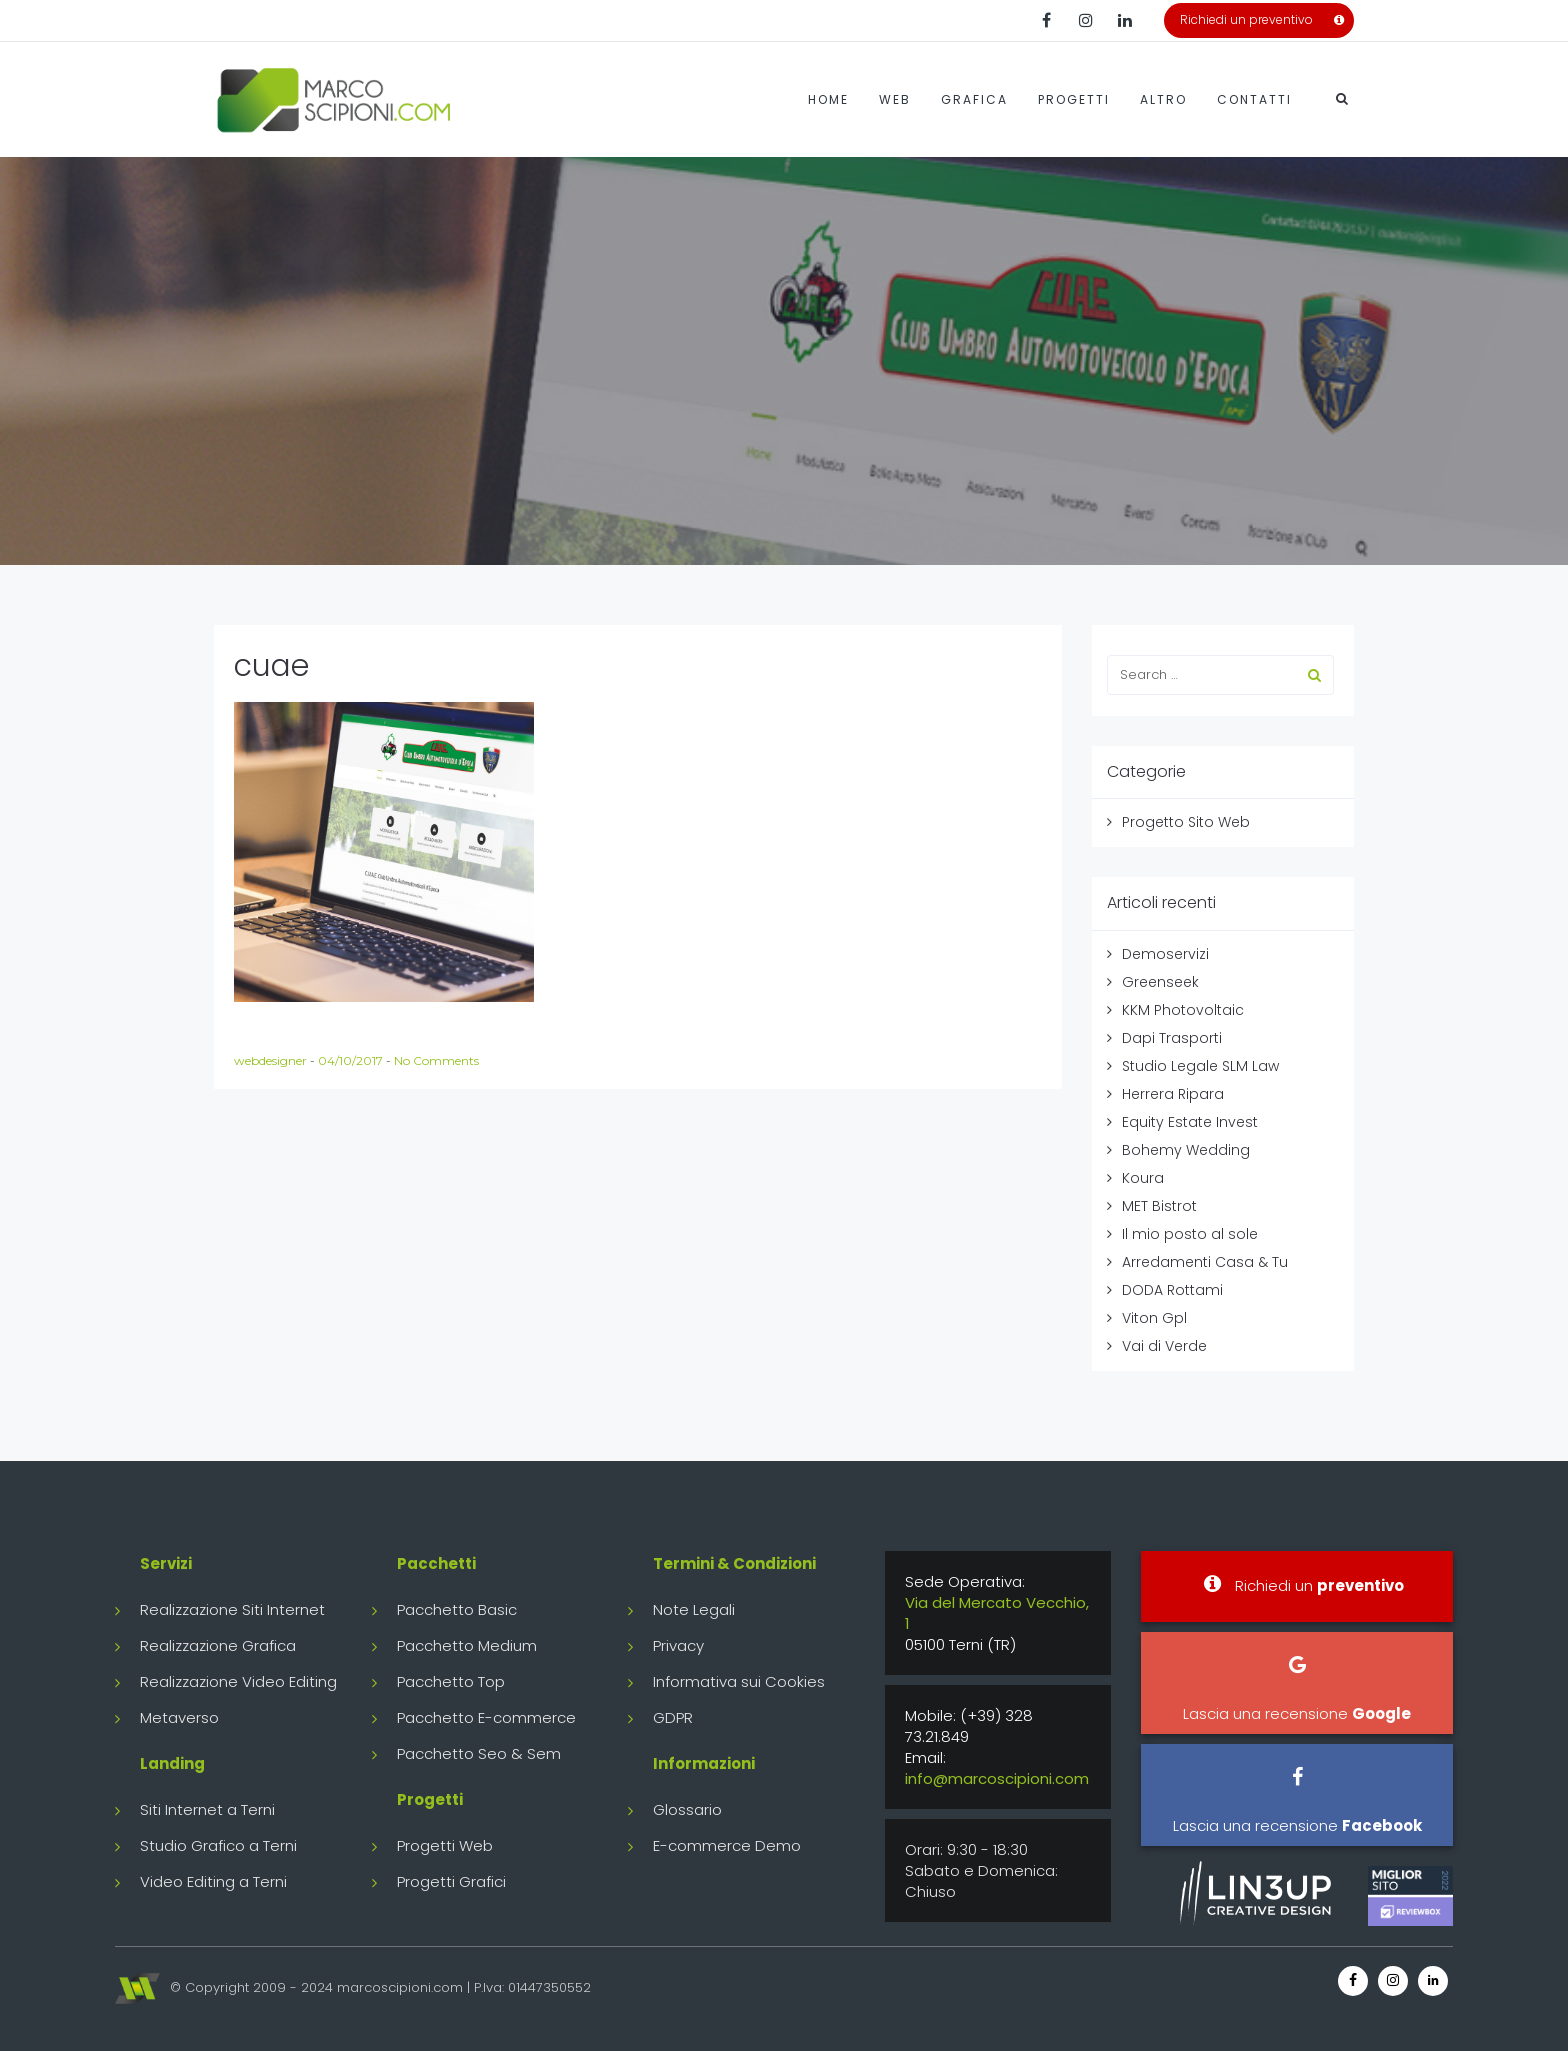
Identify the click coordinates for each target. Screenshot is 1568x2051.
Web (895, 99)
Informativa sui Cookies (739, 1681)
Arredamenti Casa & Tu (1205, 1262)
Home (828, 99)
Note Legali (694, 1609)
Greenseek (1160, 982)
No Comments (436, 1060)
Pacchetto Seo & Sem (479, 1753)
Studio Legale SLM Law (1200, 1066)
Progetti (1074, 99)
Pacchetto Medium (467, 1645)
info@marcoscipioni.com (997, 1778)
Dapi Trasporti (1172, 1038)
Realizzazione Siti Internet (232, 1609)
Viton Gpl (1154, 1318)
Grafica (974, 99)
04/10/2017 (352, 1060)
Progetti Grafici (451, 1881)
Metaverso (179, 1717)
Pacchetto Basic (457, 1609)
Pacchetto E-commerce (486, 1717)
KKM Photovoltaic (1183, 1010)
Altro (1163, 99)
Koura (1143, 1178)
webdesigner (272, 1060)
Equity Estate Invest (1190, 1122)
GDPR (673, 1717)
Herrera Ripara (1173, 1094)
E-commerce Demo (727, 1845)
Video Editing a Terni (213, 1881)
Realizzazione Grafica (218, 1645)
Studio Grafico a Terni (218, 1845)
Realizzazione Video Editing (238, 1681)
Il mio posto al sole (1190, 1234)
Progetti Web (445, 1845)
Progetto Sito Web (1186, 822)
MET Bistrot (1159, 1206)
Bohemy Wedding (1186, 1150)
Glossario (687, 1809)
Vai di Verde (1164, 1346)
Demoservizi (1165, 954)
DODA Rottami (1172, 1290)
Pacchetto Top (451, 1681)
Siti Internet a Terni (207, 1809)
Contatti (1254, 99)
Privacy (678, 1645)
